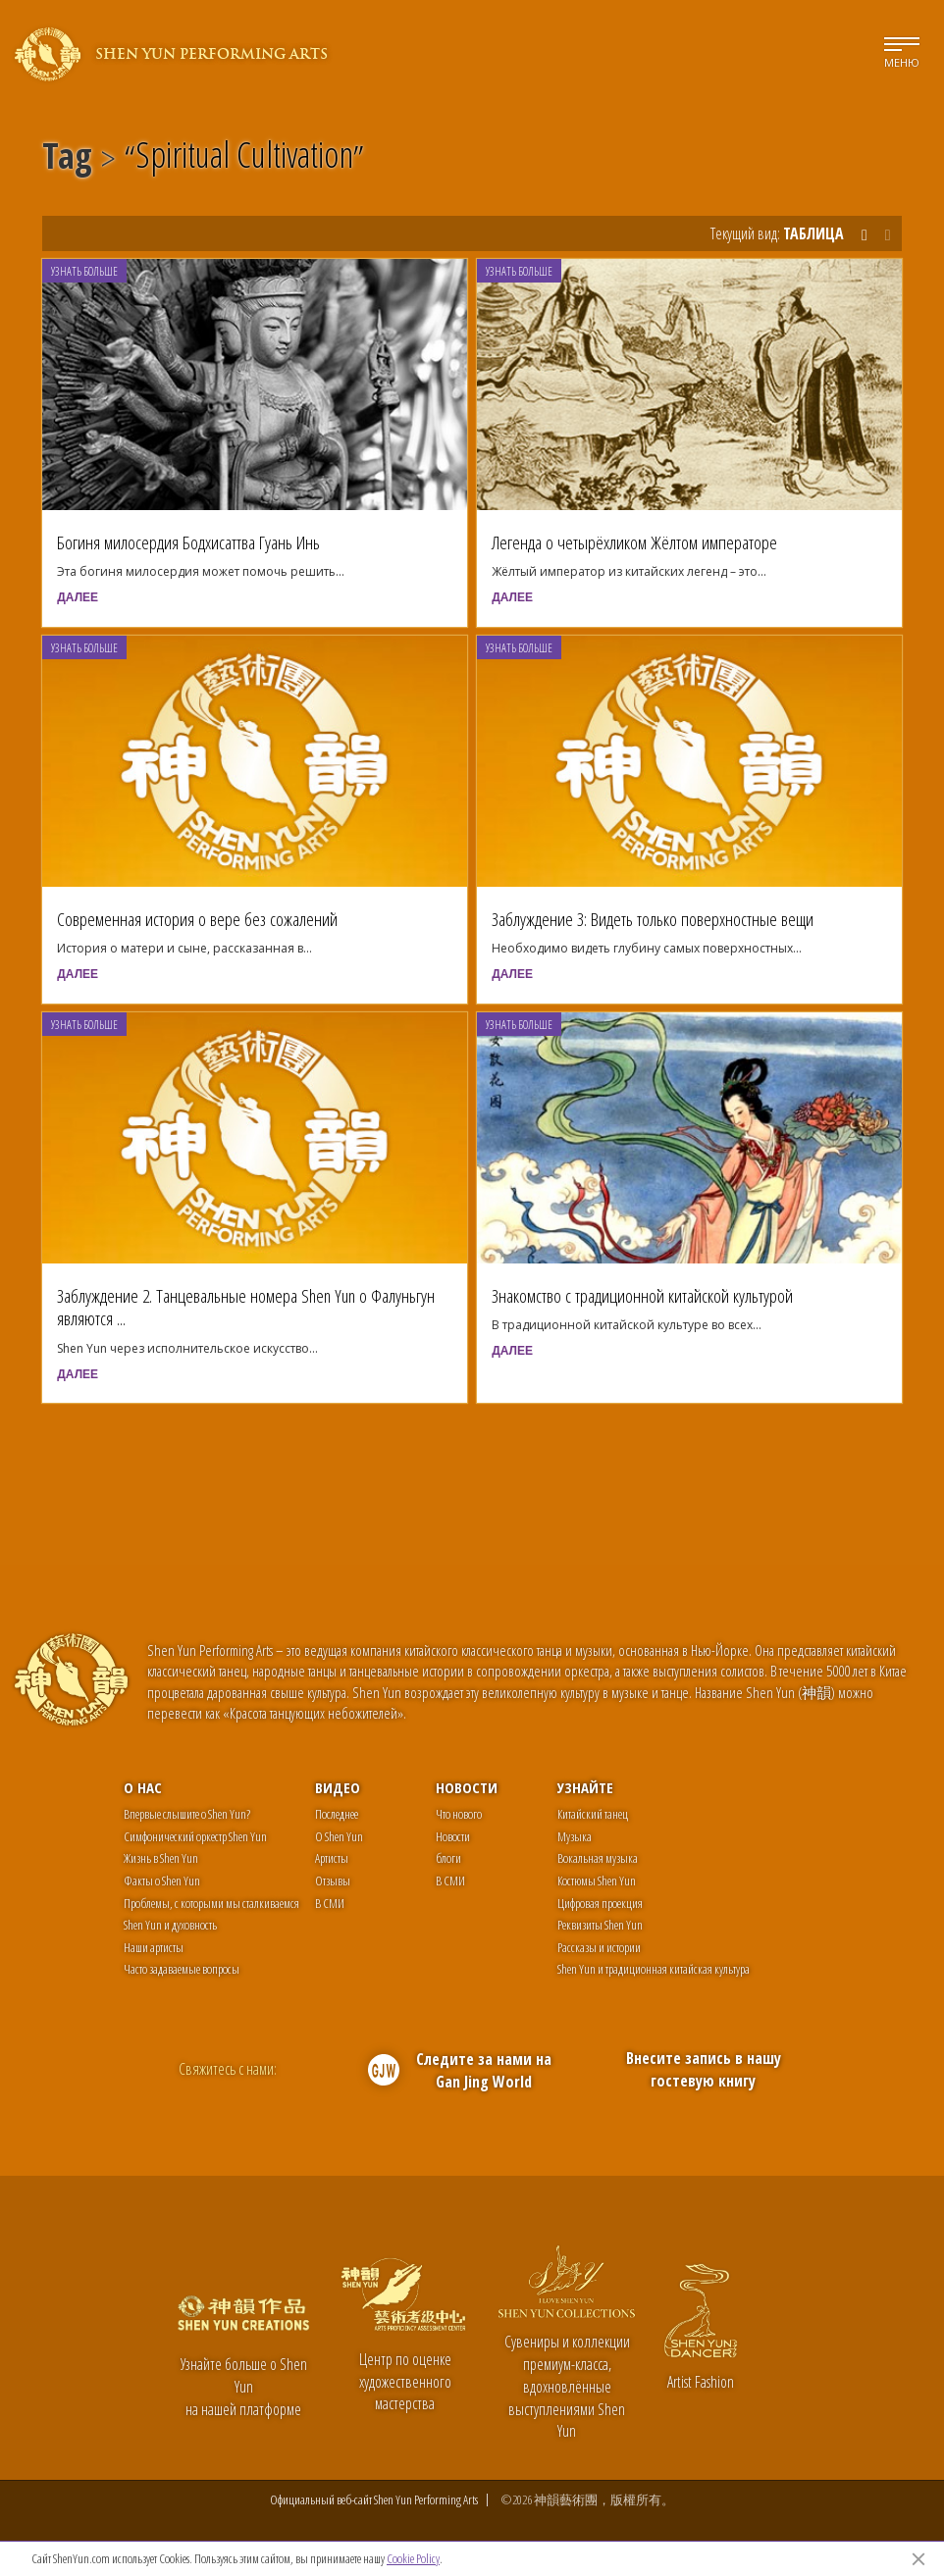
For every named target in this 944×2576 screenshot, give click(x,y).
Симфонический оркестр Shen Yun (195, 1836)
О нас (143, 1787)
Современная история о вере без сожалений (197, 918)
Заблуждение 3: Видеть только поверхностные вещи (652, 918)
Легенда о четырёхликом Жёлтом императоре (634, 542)
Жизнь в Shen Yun (161, 1858)
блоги (448, 1858)
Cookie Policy (413, 2558)
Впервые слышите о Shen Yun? (187, 1814)
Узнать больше (84, 271)
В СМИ (329, 1903)
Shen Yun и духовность (170, 1924)
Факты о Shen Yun (162, 1880)
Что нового (459, 1814)
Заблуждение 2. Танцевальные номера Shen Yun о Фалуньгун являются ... (246, 1306)
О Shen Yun (339, 1836)
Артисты (331, 1858)
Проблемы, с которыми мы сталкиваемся (211, 1903)
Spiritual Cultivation (244, 158)
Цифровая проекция (600, 1903)
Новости (467, 1787)
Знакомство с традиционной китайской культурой (642, 1295)
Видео (337, 1787)
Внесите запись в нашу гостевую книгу (703, 2069)
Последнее (336, 1814)
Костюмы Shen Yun (596, 1880)
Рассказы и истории (599, 1947)
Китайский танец (592, 1814)
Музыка (574, 1836)
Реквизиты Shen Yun (600, 1924)
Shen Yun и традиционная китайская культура (653, 1969)
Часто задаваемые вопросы (181, 1969)
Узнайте (585, 1787)
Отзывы (332, 1880)
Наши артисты (154, 1947)
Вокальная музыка (597, 1858)
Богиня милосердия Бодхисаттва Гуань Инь (188, 542)
